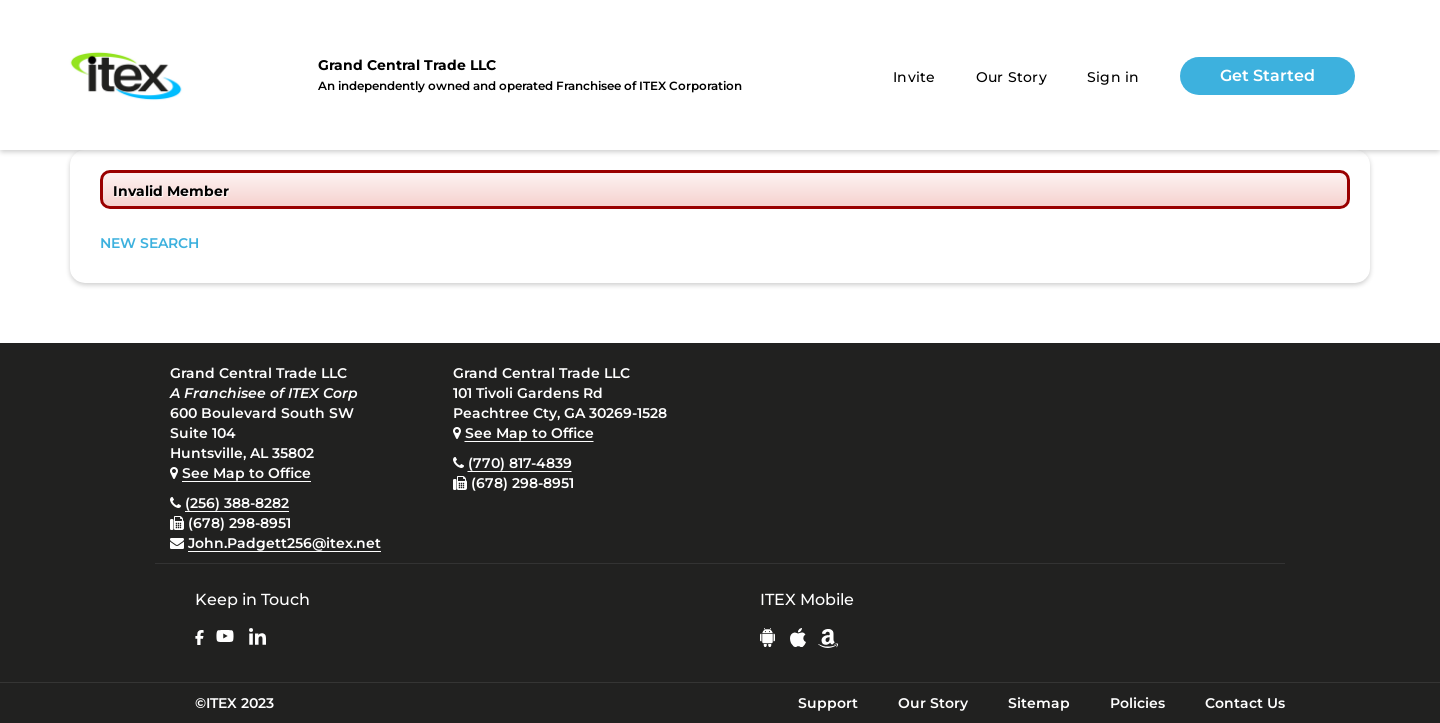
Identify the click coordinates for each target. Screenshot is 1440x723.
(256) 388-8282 (237, 503)
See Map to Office (246, 473)
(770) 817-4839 (520, 463)
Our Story (1011, 77)
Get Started (1267, 75)
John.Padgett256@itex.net (284, 543)
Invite (914, 77)
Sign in (1113, 77)
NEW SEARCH (149, 243)
